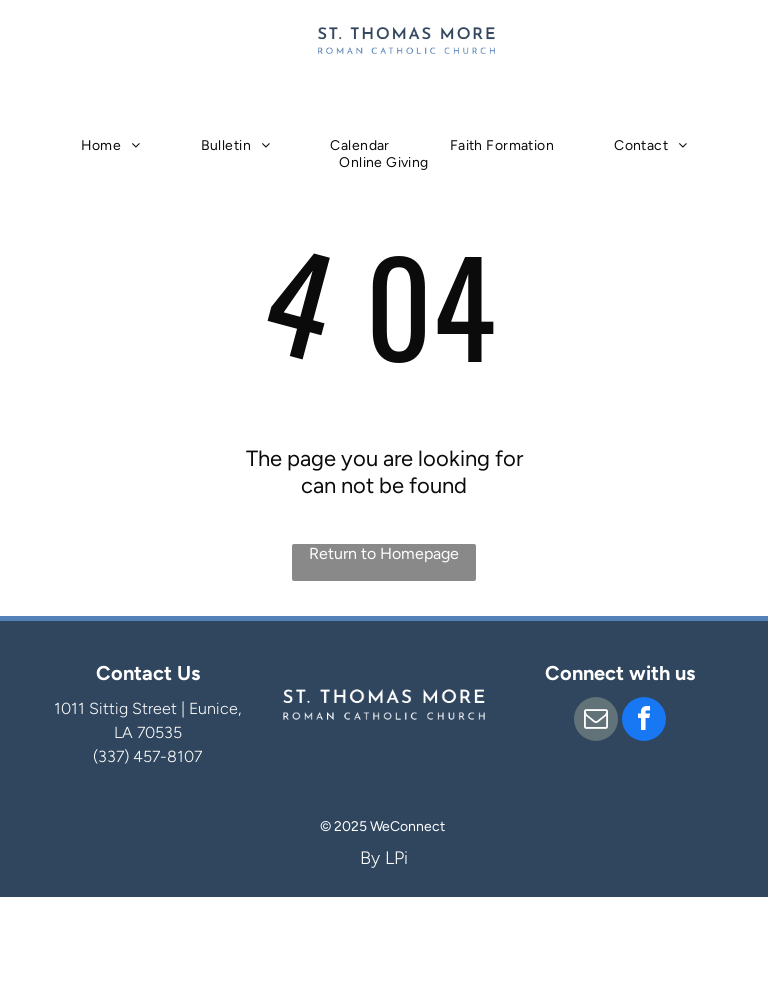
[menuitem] (111, 145)
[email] (596, 721)
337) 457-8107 (150, 756)
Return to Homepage (384, 553)
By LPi (384, 858)
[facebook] (644, 721)
